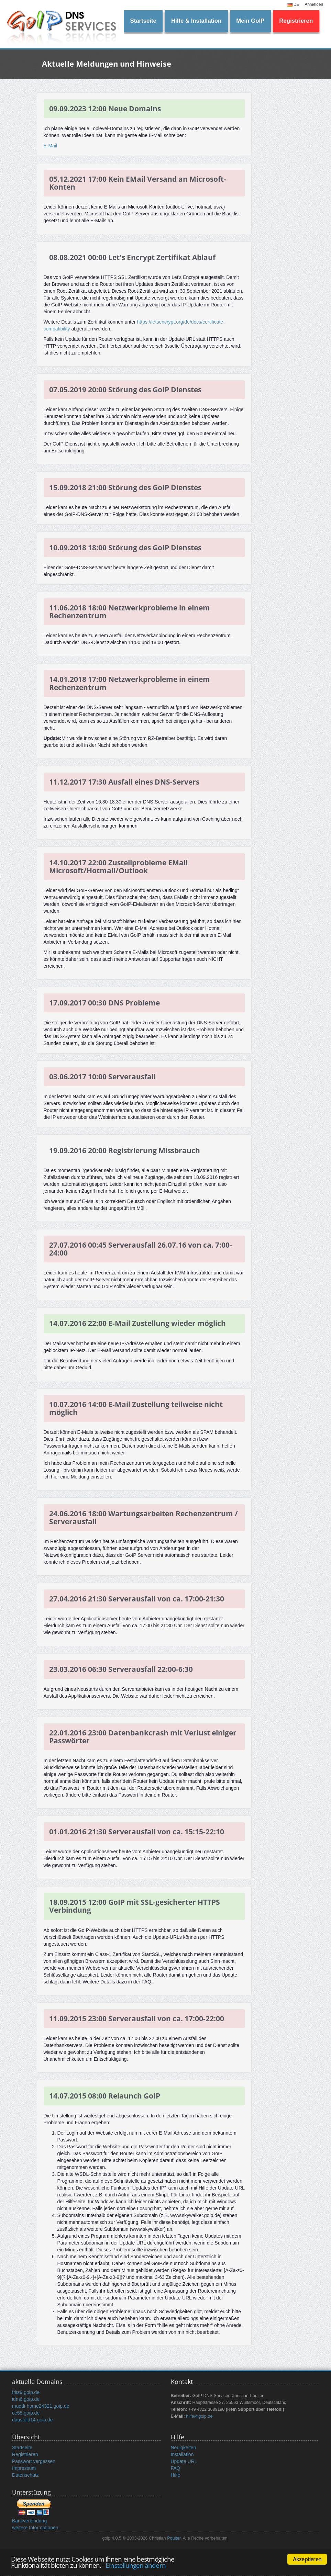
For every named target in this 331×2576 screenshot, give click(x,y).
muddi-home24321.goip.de (40, 2406)
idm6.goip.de (26, 2399)
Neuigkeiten (183, 2447)
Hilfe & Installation (196, 21)
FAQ (175, 2468)
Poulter (173, 2538)
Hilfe (175, 2475)
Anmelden (314, 4)
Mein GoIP (250, 21)
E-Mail (50, 145)
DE (293, 4)
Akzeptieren (307, 2559)
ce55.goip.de (26, 2413)
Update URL (184, 2461)
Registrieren (296, 21)
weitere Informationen (35, 2527)
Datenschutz (25, 2475)
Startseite (143, 21)
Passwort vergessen (33, 2461)
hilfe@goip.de (199, 2416)
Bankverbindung (29, 2520)
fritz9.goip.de (26, 2392)
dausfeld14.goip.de (32, 2419)
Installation (182, 2454)
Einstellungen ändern (135, 2565)
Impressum (24, 2468)
